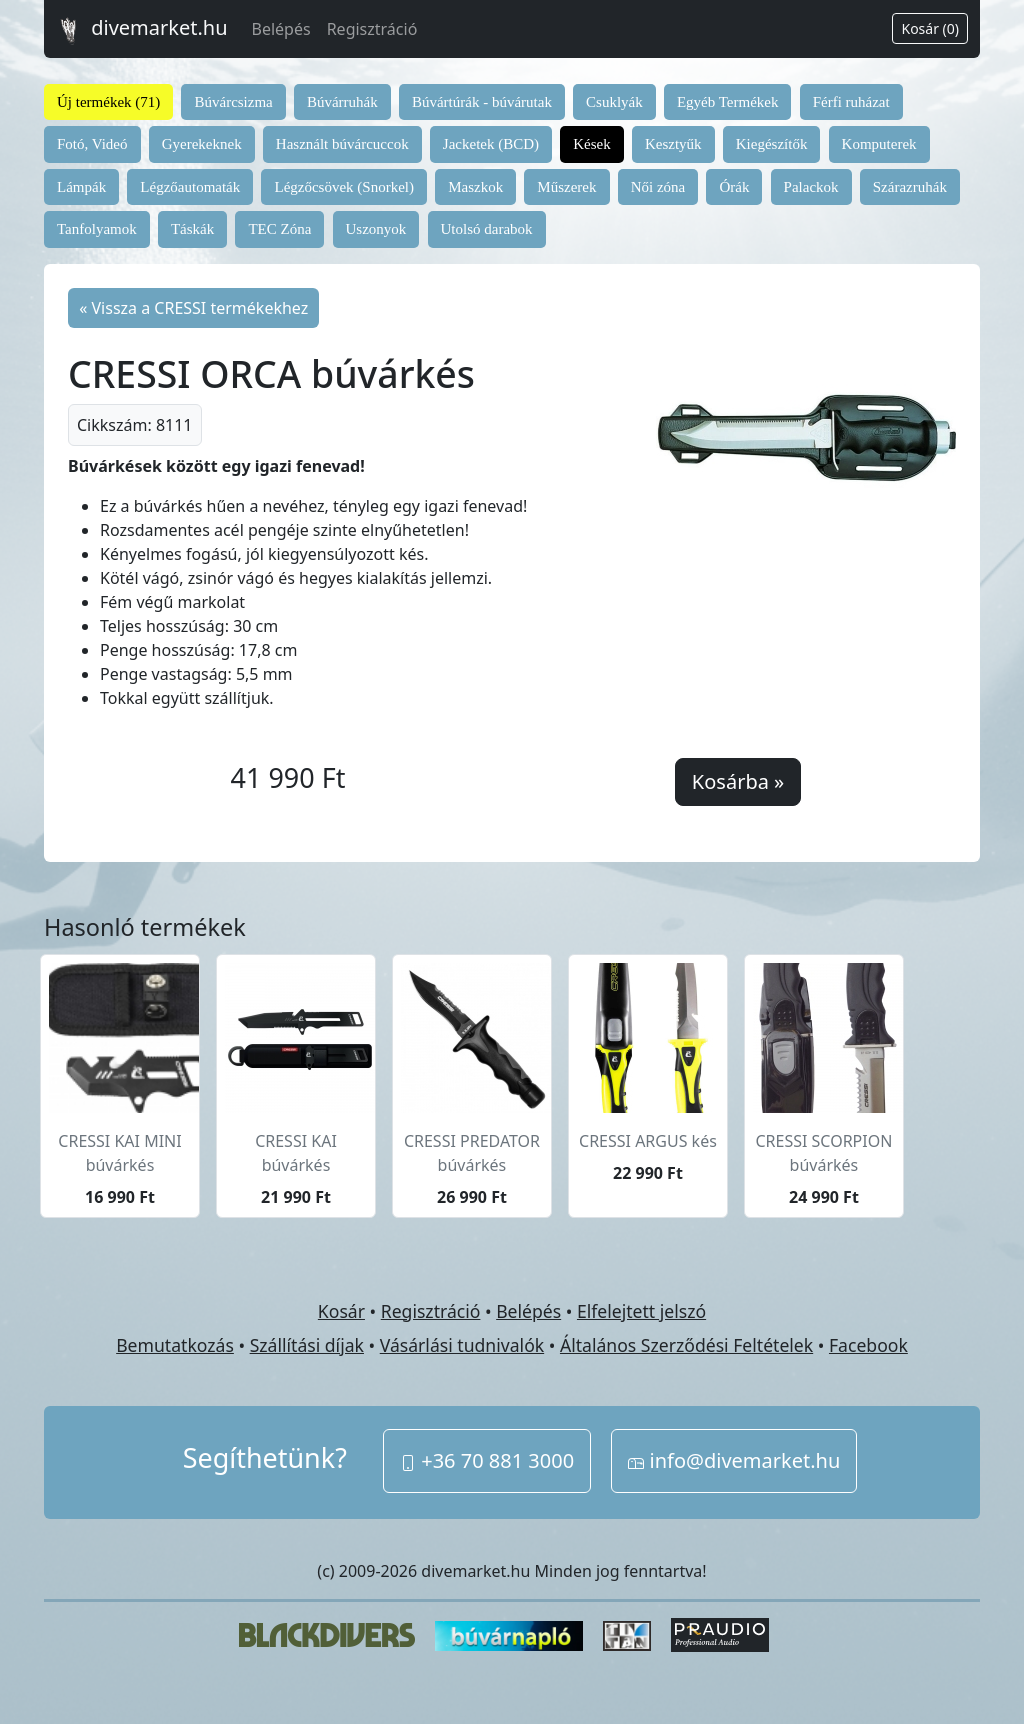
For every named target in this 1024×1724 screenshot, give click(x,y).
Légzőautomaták (190, 187)
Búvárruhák (342, 102)
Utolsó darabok (487, 229)
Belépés (281, 29)
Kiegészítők (772, 144)
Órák (734, 187)
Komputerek (879, 144)
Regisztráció (372, 29)
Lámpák (81, 187)
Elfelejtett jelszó (641, 1311)
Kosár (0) (930, 28)
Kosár (341, 1311)
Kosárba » (738, 781)
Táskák (192, 229)
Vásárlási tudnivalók (462, 1345)
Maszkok (475, 187)
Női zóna (658, 187)
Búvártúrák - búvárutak (482, 102)
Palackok (811, 187)
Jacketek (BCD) (491, 144)
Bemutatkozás (175, 1345)
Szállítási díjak (307, 1345)
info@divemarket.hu (734, 1460)
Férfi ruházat (851, 102)
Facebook (868, 1345)
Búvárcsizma (233, 102)
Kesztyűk (673, 144)
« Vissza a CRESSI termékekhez (193, 308)
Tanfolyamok (97, 229)
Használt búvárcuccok (342, 144)
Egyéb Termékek (728, 102)
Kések (592, 144)
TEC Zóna (279, 229)
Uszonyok (376, 229)
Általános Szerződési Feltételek (686, 1345)
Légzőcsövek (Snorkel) (344, 187)
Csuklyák (614, 102)
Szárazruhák (910, 187)
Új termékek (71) (108, 102)
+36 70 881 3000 (487, 1460)
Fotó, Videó (92, 144)
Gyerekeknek (202, 144)
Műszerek (566, 187)
